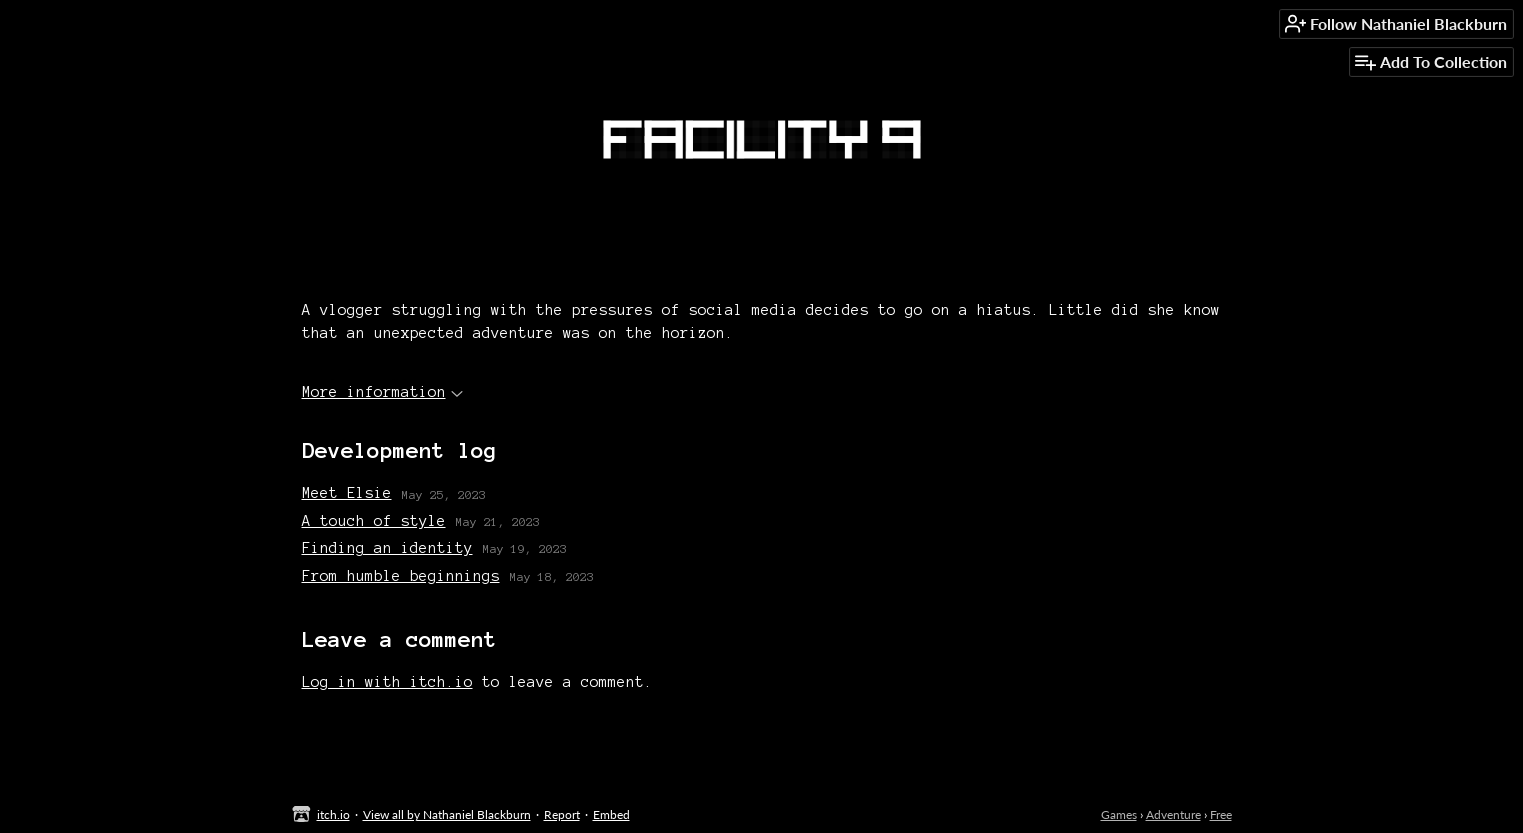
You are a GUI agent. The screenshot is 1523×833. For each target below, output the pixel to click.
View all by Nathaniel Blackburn (447, 814)
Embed (611, 814)
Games (1119, 814)
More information (382, 392)
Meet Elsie (347, 493)
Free (1221, 814)
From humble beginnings (401, 576)
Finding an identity (387, 548)
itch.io (333, 814)
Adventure (1173, 814)
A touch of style (374, 521)
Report (562, 814)
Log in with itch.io (387, 682)
